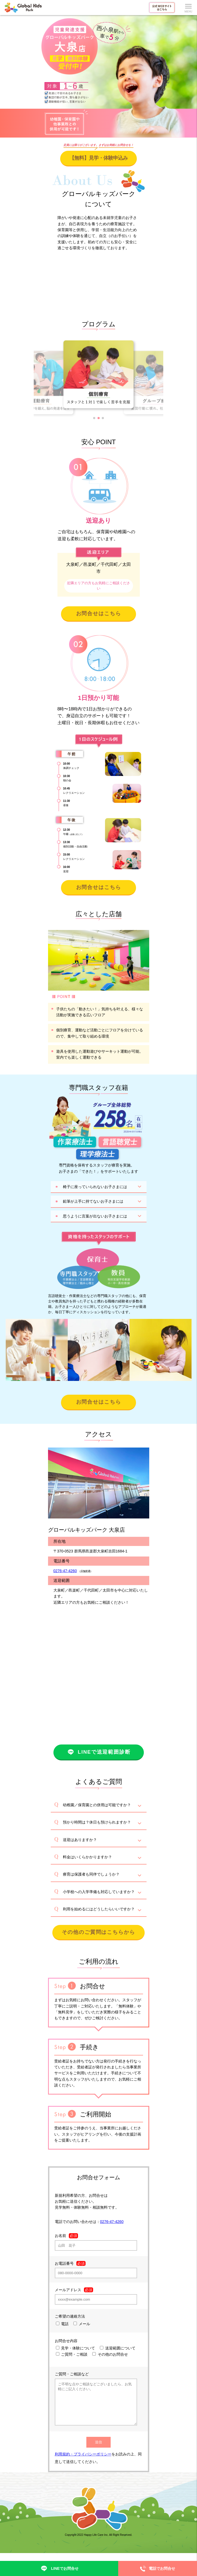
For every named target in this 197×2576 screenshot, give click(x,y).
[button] (94, 418)
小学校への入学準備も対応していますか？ (99, 1892)
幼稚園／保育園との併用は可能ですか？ (97, 1805)
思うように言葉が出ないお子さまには (95, 1216)
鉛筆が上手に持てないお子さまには (93, 1201)
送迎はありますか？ (80, 1840)
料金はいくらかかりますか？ (87, 1857)
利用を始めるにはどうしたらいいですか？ (99, 1909)
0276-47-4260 (65, 1571)
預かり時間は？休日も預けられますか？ (97, 1822)
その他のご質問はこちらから (98, 1932)
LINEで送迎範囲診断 (98, 1752)
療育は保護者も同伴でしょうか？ (91, 1874)
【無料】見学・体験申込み (98, 158)
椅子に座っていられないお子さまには (95, 1187)
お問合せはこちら (98, 613)
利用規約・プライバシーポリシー (83, 2462)
